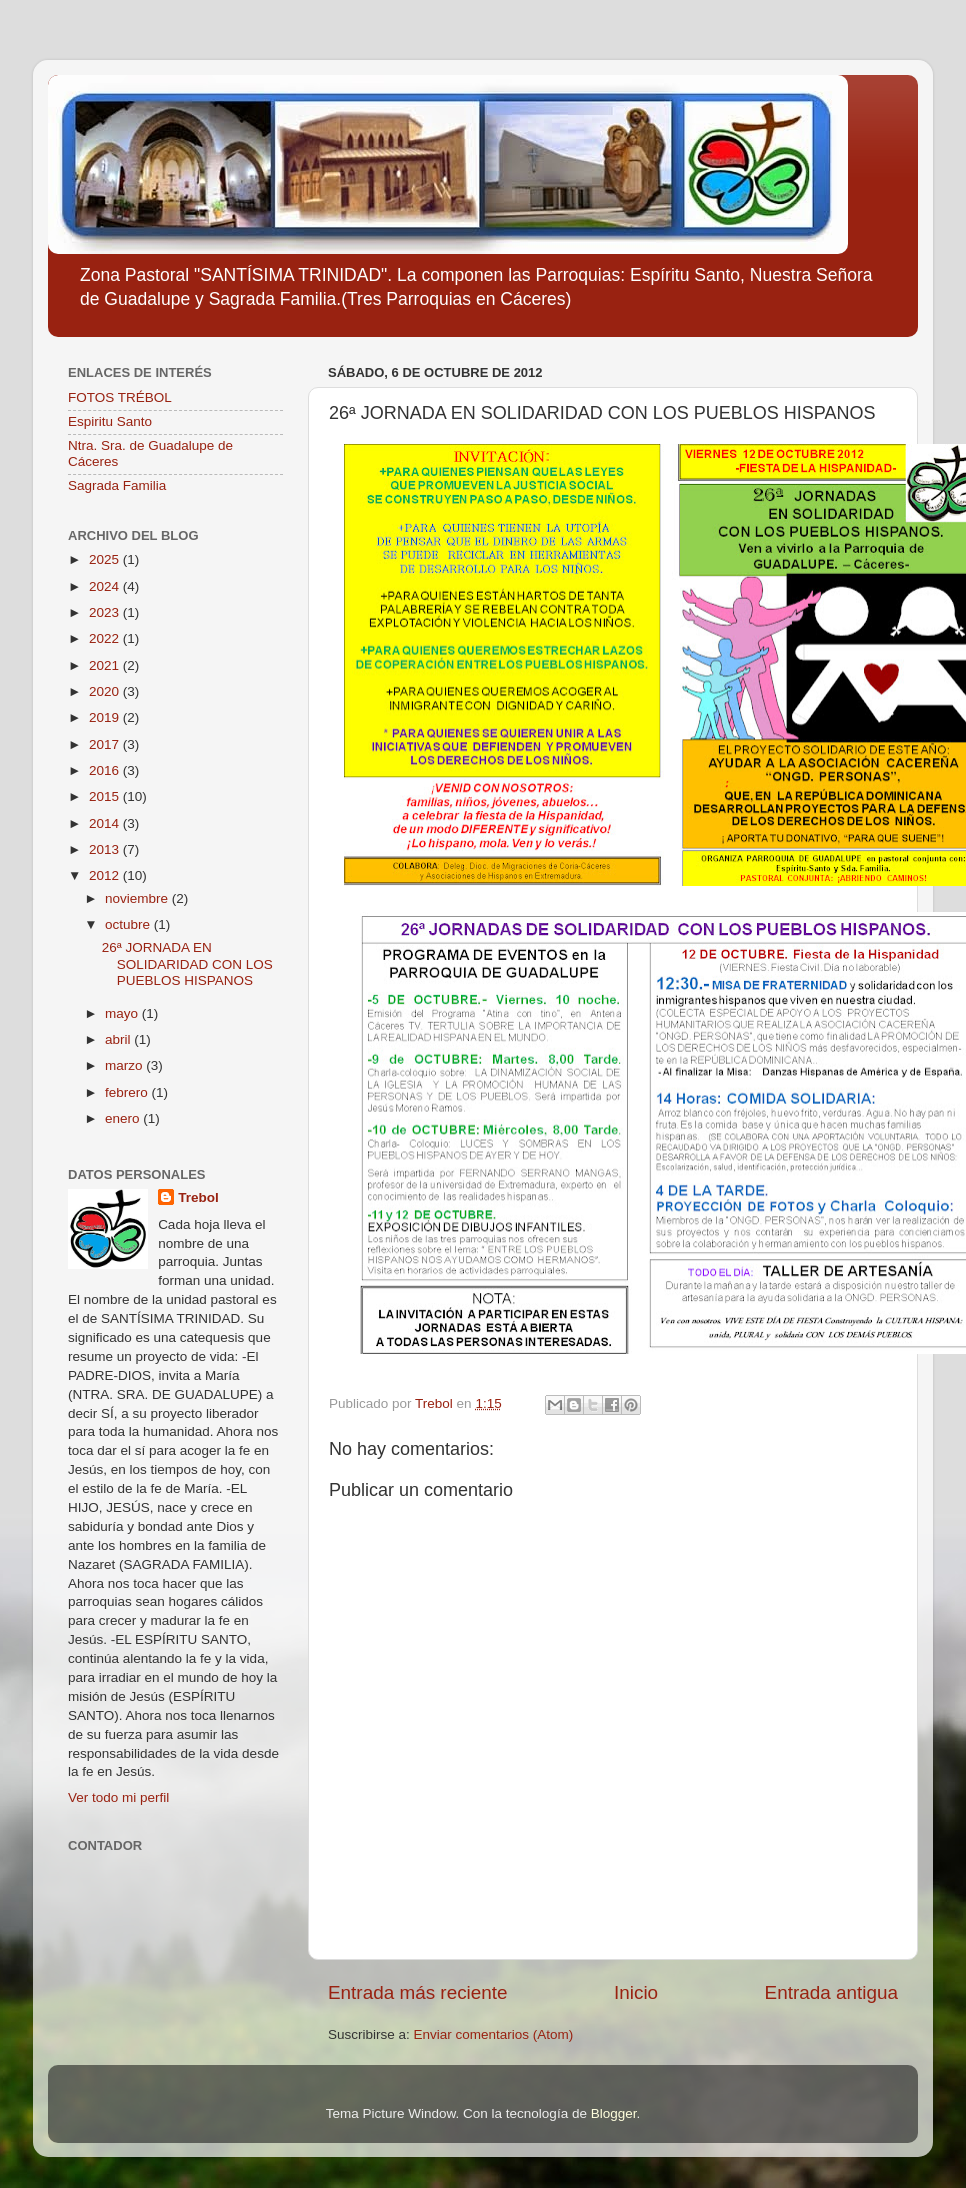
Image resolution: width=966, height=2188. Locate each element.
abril (119, 1039)
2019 (106, 717)
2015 (106, 796)
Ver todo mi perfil (118, 1797)
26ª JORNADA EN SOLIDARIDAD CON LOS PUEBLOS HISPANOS (187, 963)
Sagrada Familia (117, 485)
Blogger (614, 2113)
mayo (123, 1013)
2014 (106, 823)
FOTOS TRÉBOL (120, 397)
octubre (129, 924)
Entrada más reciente (418, 1992)
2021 (106, 665)
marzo (125, 1065)
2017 (106, 744)
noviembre (138, 898)
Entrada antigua (831, 1992)
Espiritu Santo (110, 421)
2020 (106, 691)
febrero (128, 1092)
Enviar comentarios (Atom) (494, 2034)
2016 (106, 770)
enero (124, 1118)
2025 (106, 559)
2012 (106, 875)
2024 (106, 586)
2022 (106, 638)
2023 (106, 612)
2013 (106, 849)
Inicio (636, 1992)
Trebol (198, 1197)
